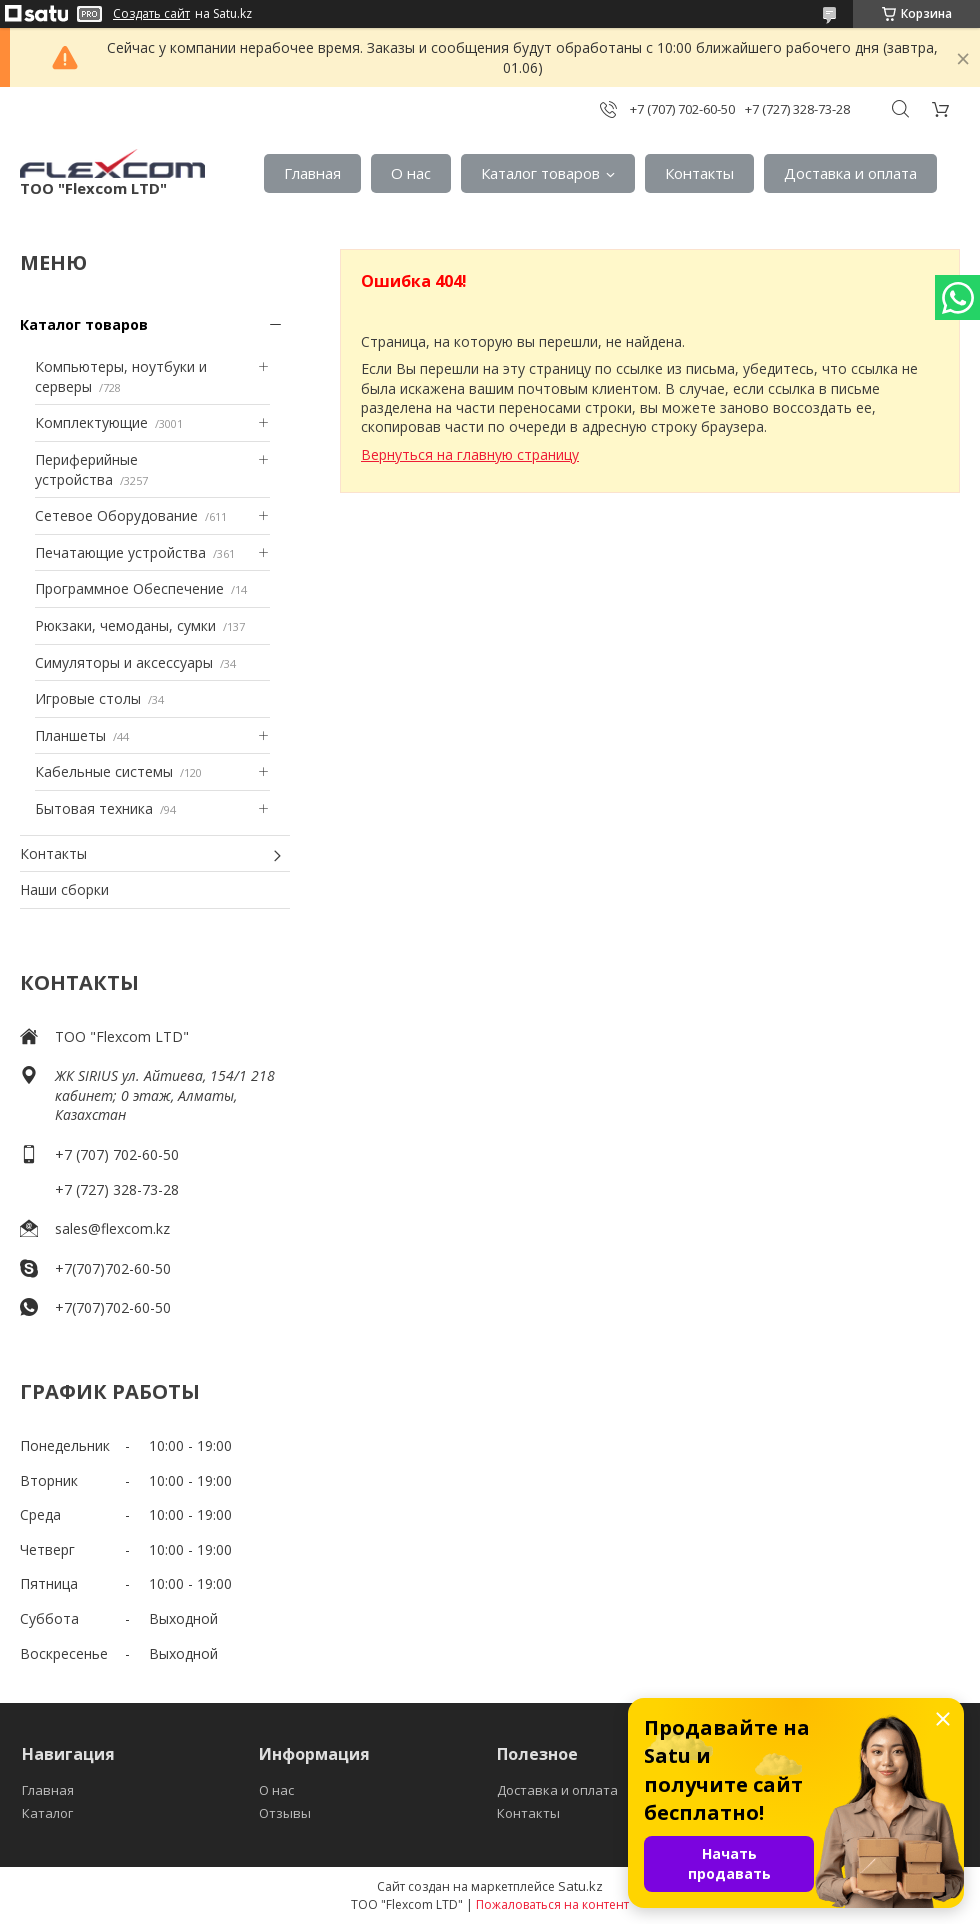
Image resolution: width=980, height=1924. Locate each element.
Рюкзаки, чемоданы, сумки (125, 625)
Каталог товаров (540, 173)
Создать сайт (151, 14)
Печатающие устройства (120, 552)
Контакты (699, 173)
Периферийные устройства (86, 469)
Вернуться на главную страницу (470, 454)
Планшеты (70, 735)
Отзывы (285, 1813)
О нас (411, 173)
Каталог (47, 1813)
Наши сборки (64, 889)
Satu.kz (580, 1886)
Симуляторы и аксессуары (124, 662)
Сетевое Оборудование (116, 515)
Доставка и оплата (850, 173)
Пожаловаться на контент (552, 1904)
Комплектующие (91, 422)
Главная (312, 173)
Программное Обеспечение (129, 588)
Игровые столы (88, 698)
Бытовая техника (94, 808)
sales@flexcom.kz (112, 1228)
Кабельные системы (104, 771)
